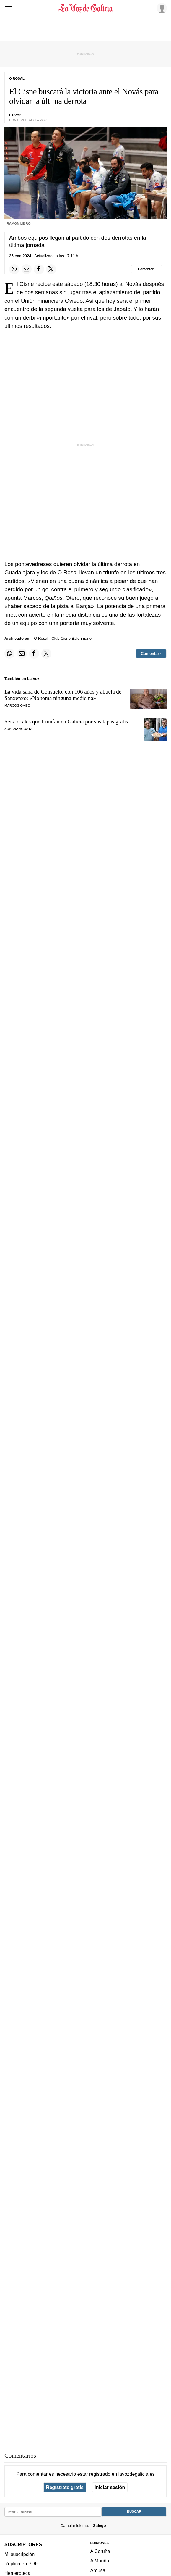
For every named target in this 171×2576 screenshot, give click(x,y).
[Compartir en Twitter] (51, 269)
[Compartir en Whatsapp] (14, 269)
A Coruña (100, 2551)
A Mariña (99, 2560)
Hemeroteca (17, 2573)
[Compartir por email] (27, 269)
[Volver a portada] (85, 8)
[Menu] (8, 8)
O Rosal (41, 638)
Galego (99, 2525)
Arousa (97, 2570)
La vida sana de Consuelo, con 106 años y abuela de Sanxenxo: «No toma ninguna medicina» (62, 695)
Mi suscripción (19, 2553)
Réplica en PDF (21, 2563)
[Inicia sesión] (161, 8)
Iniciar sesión (110, 2487)
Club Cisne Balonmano (71, 638)
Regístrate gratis (65, 2487)
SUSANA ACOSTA (18, 729)
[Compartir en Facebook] (39, 269)
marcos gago (17, 705)
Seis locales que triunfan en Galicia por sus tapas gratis (66, 721)
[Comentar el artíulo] (146, 269)
